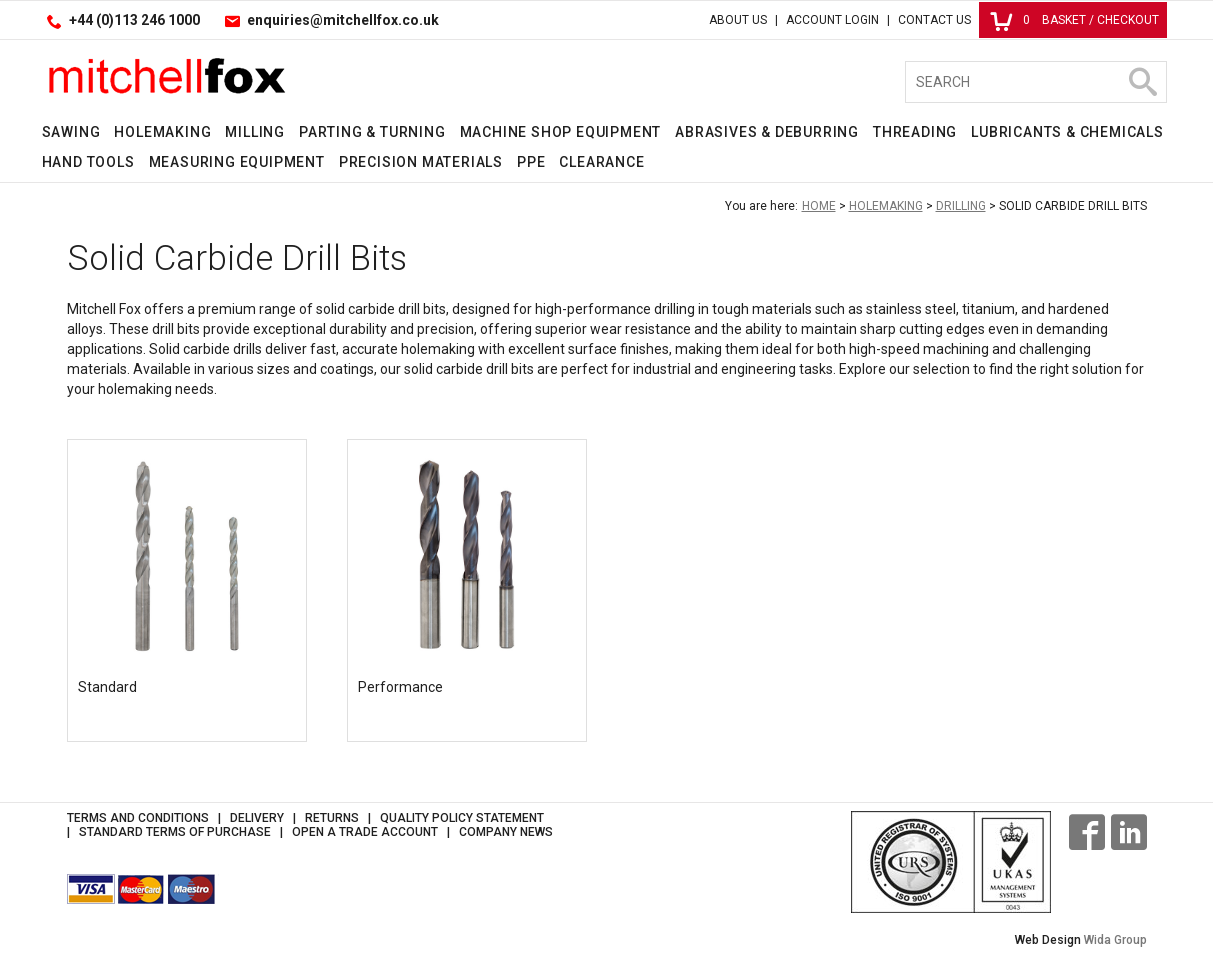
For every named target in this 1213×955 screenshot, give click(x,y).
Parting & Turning (372, 132)
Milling (255, 132)
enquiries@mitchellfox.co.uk (343, 20)
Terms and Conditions (138, 818)
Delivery (257, 818)
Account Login (832, 20)
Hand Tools (88, 162)
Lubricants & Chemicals (1067, 132)
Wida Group (1115, 940)
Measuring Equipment (237, 162)
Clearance (601, 162)
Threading (915, 132)
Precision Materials (421, 162)
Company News (506, 832)
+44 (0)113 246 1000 (134, 20)
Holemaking (162, 132)
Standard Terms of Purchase (175, 832)
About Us (738, 20)
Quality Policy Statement (462, 818)
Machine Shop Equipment (561, 132)
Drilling (961, 206)
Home (819, 206)
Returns (332, 818)
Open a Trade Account (365, 832)
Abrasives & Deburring (767, 132)
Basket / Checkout (1074, 20)
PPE (531, 162)
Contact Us (934, 20)
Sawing (71, 132)
